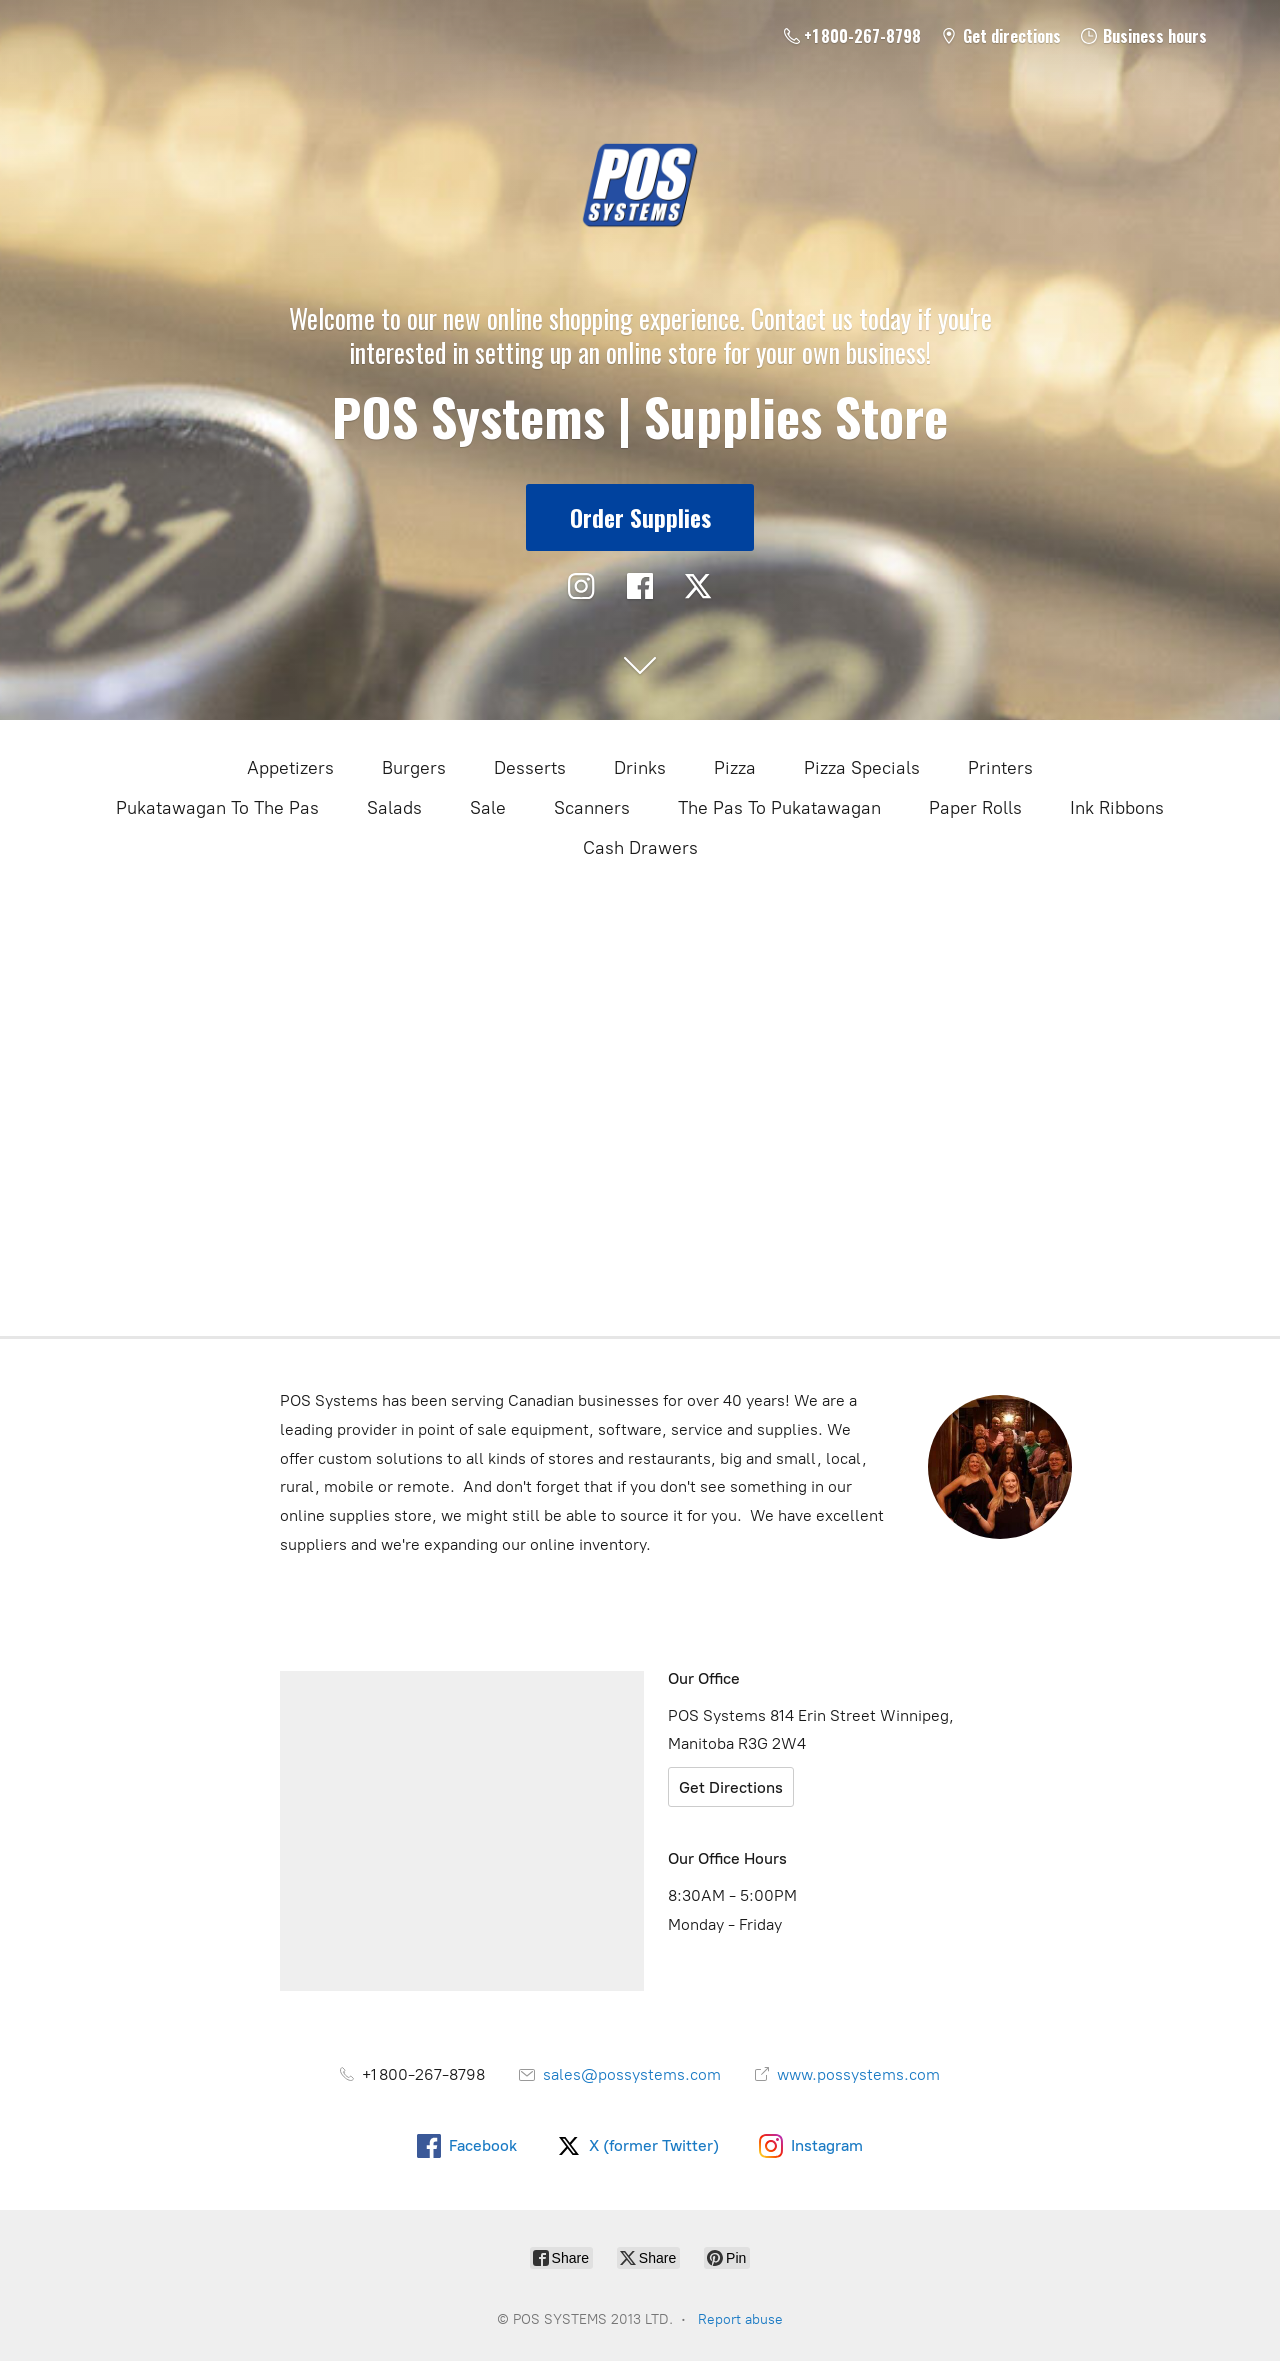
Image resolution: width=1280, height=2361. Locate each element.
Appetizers (290, 768)
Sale (488, 808)
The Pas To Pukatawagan (779, 808)
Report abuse (740, 2319)
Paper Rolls (975, 808)
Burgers (414, 768)
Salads (394, 808)
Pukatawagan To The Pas (217, 808)
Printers (1000, 768)
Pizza (735, 768)
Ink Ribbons (1117, 808)
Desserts (530, 768)
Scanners (592, 808)
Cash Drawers (640, 848)
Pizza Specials (862, 768)
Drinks (640, 768)
